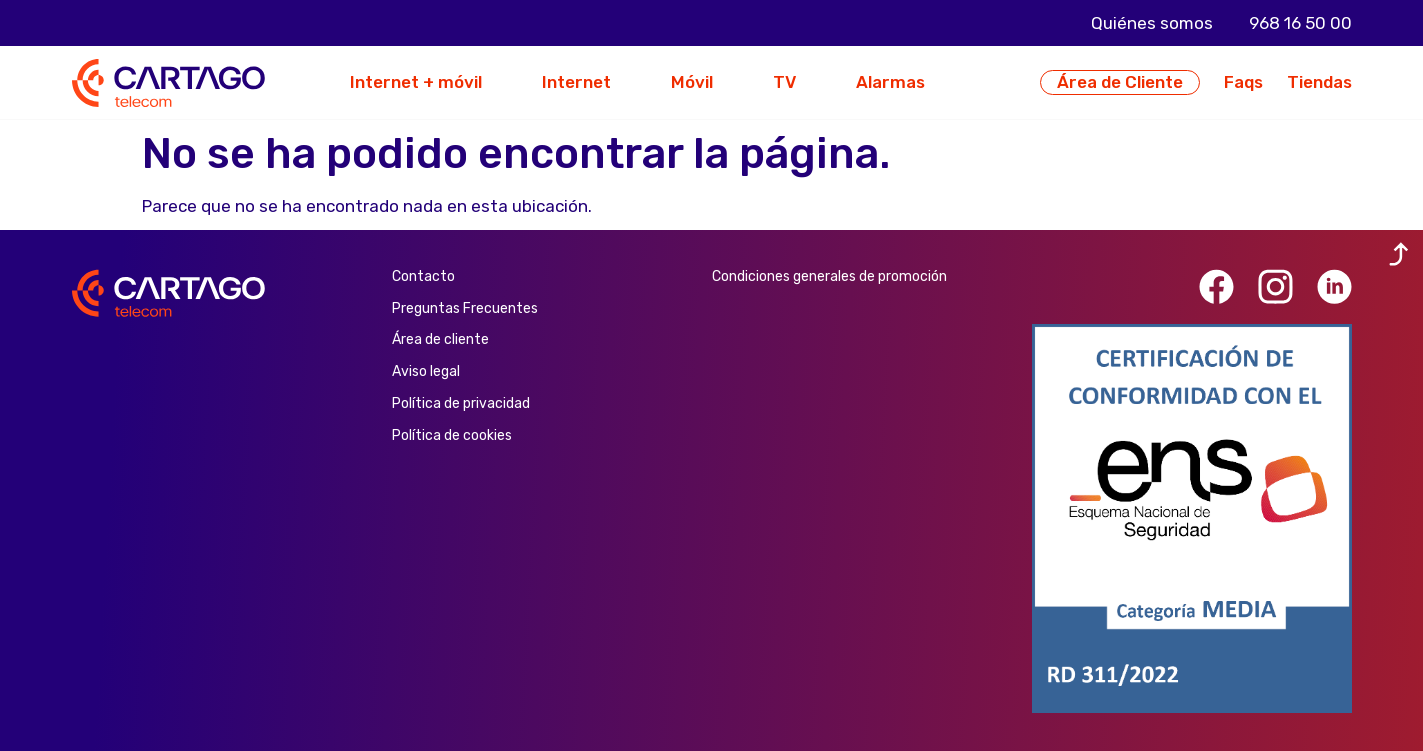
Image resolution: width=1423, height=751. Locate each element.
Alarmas (890, 82)
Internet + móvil (416, 82)
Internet (576, 82)
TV (784, 82)
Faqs (1243, 82)
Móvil (692, 82)
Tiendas (1319, 82)
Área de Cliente (1120, 82)
